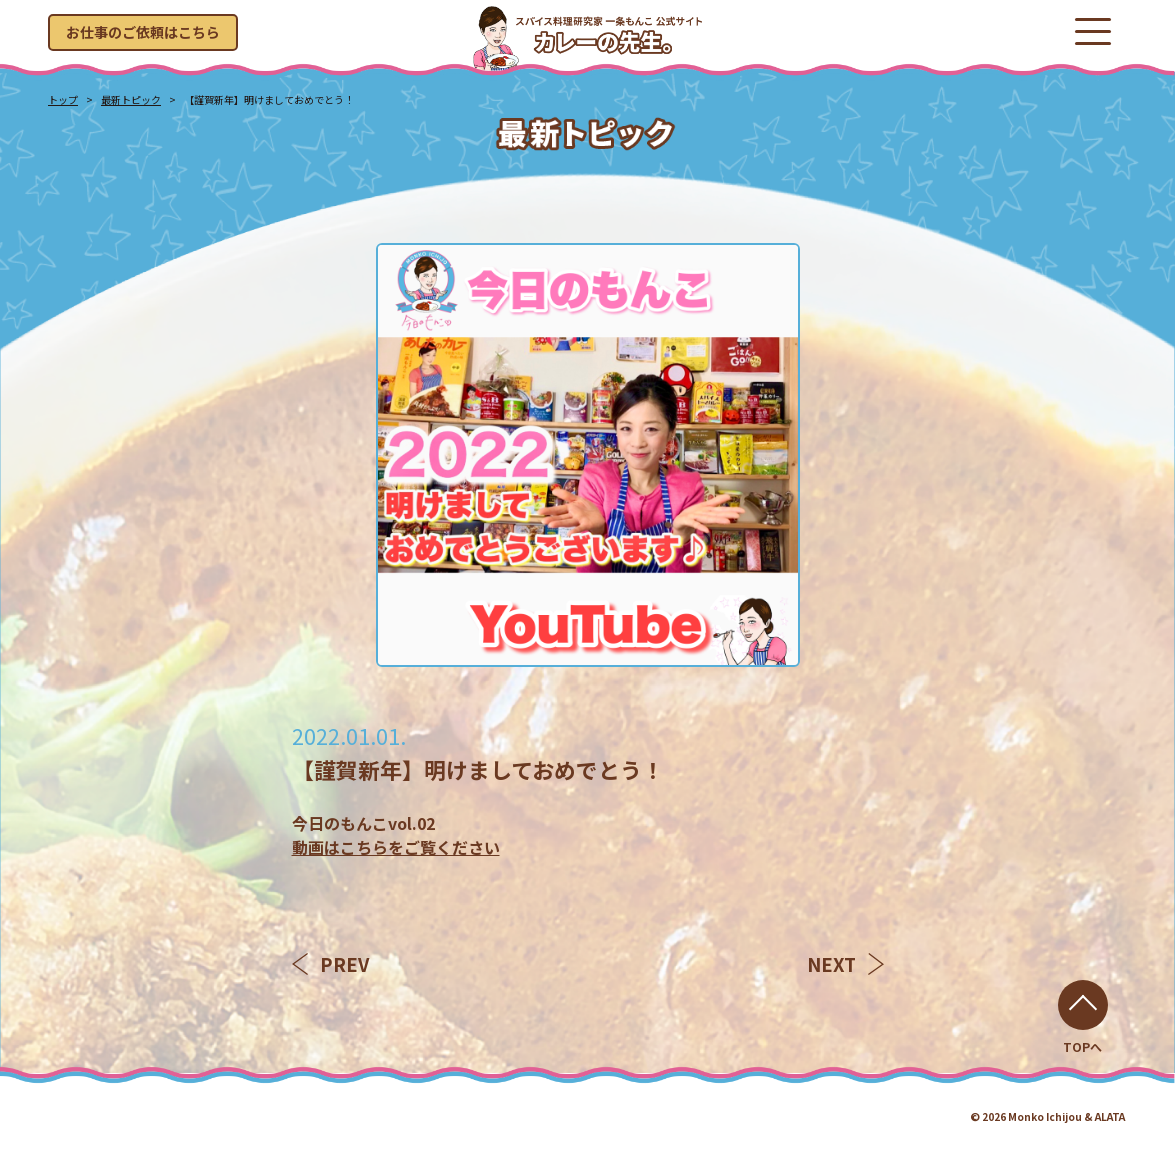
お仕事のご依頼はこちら (143, 32)
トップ (63, 99)
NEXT (845, 964)
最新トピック (131, 99)
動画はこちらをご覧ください (396, 847)
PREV (330, 964)
